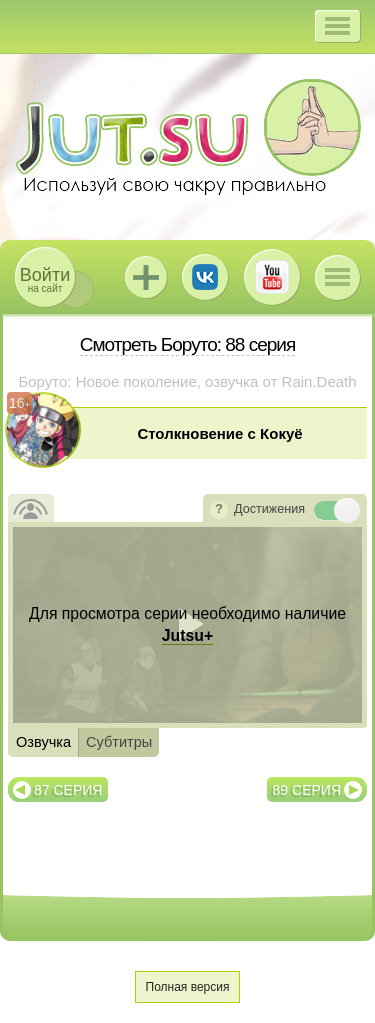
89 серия (307, 790)
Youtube (272, 277)
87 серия (68, 790)
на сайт (45, 279)
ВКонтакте (205, 277)
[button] (337, 26)
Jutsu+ (146, 277)
